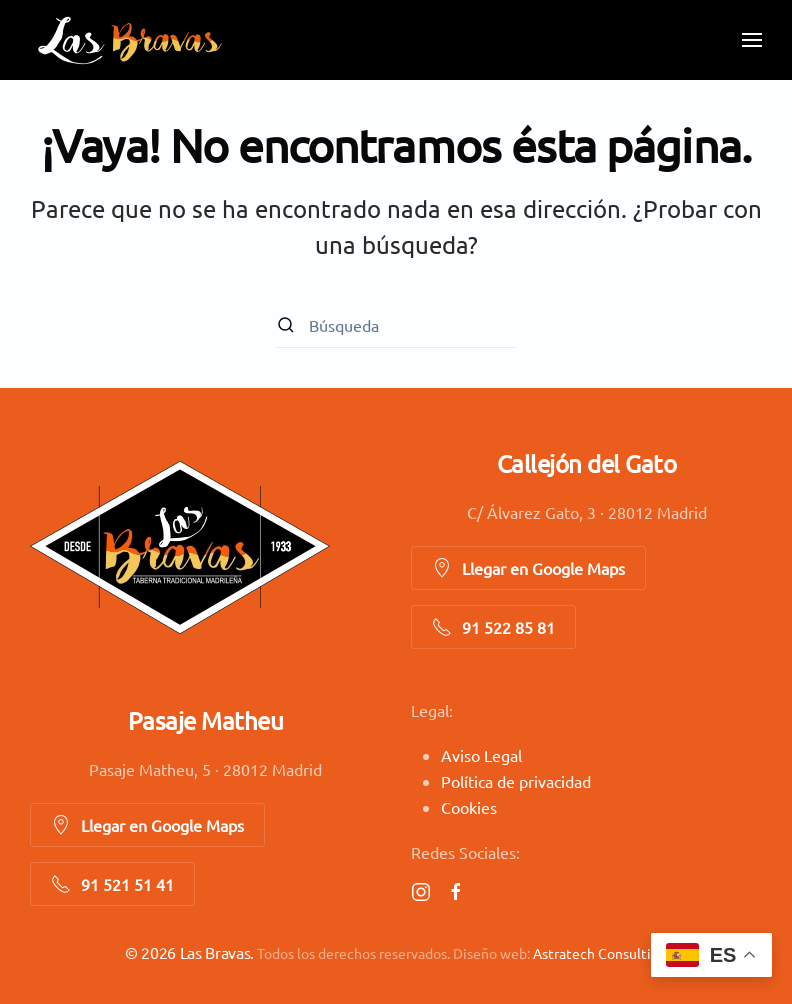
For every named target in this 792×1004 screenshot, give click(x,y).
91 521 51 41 (112, 884)
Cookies (469, 807)
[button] (752, 40)
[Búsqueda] (396, 325)
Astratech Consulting (600, 953)
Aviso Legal (481, 755)
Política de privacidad (516, 781)
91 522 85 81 (493, 627)
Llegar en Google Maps (528, 568)
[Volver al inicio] (130, 40)
